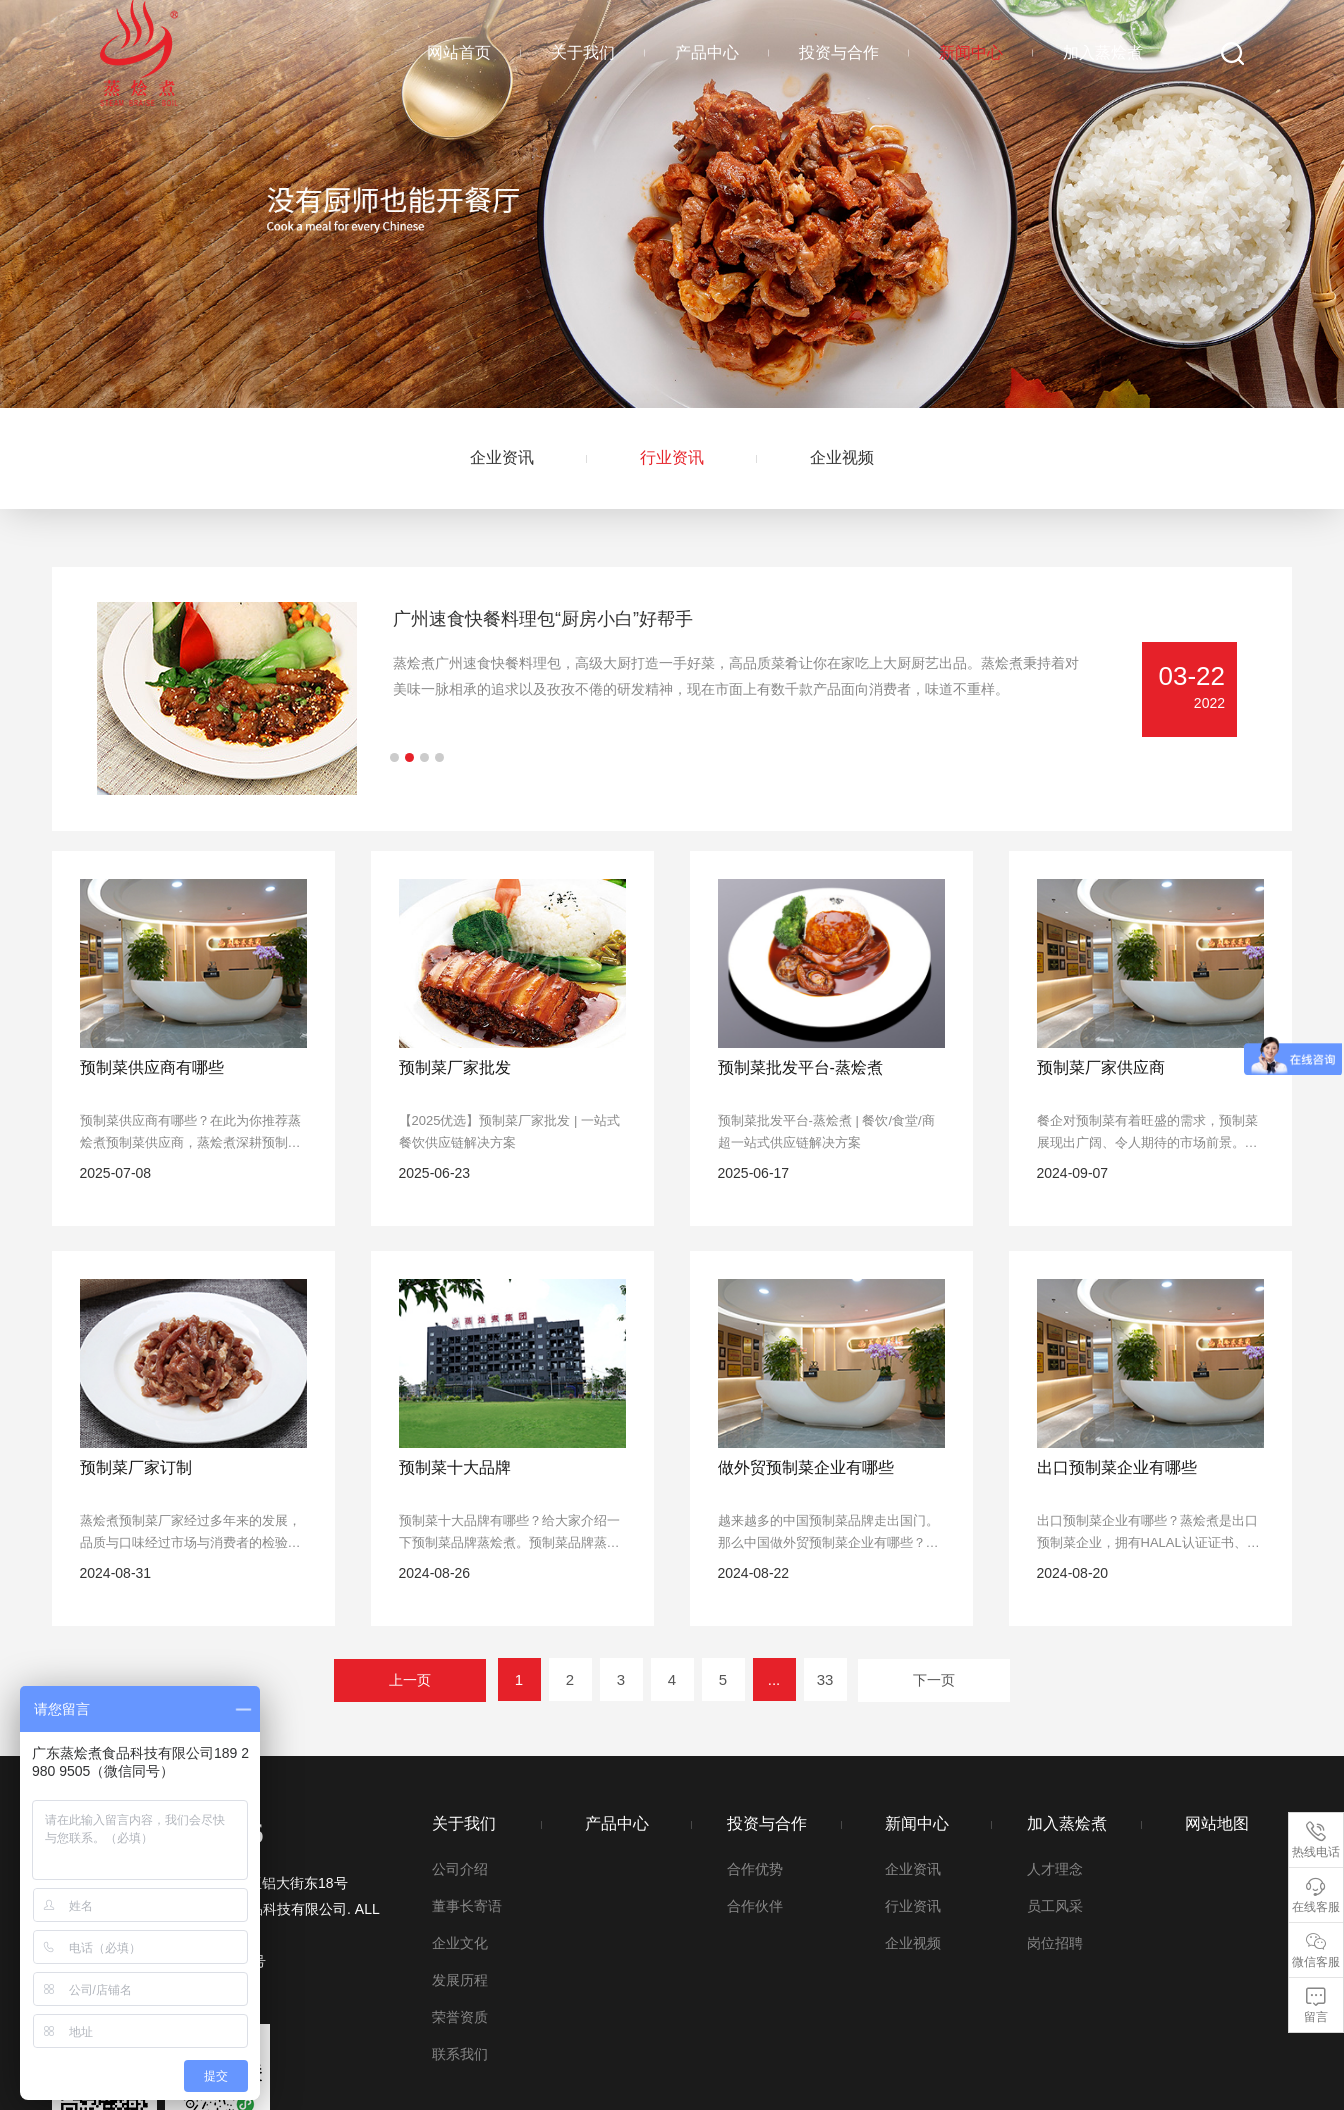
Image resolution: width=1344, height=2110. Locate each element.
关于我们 (583, 52)
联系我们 (460, 2054)
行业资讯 (672, 457)
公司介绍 (460, 1869)
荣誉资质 (460, 2017)
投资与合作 (839, 52)
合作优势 (755, 1869)
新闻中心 (971, 52)
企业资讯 (502, 457)
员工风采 (1055, 1906)
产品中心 (707, 52)
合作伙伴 (755, 1906)
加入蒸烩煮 (1103, 52)
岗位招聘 (1055, 1943)
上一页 (410, 1680)
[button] (394, 757)
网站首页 (459, 52)
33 (825, 1679)
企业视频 (842, 457)
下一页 (934, 1680)
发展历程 (460, 1980)
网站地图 (1217, 1823)
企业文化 (460, 1943)
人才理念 (1055, 1869)
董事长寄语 (467, 1906)
